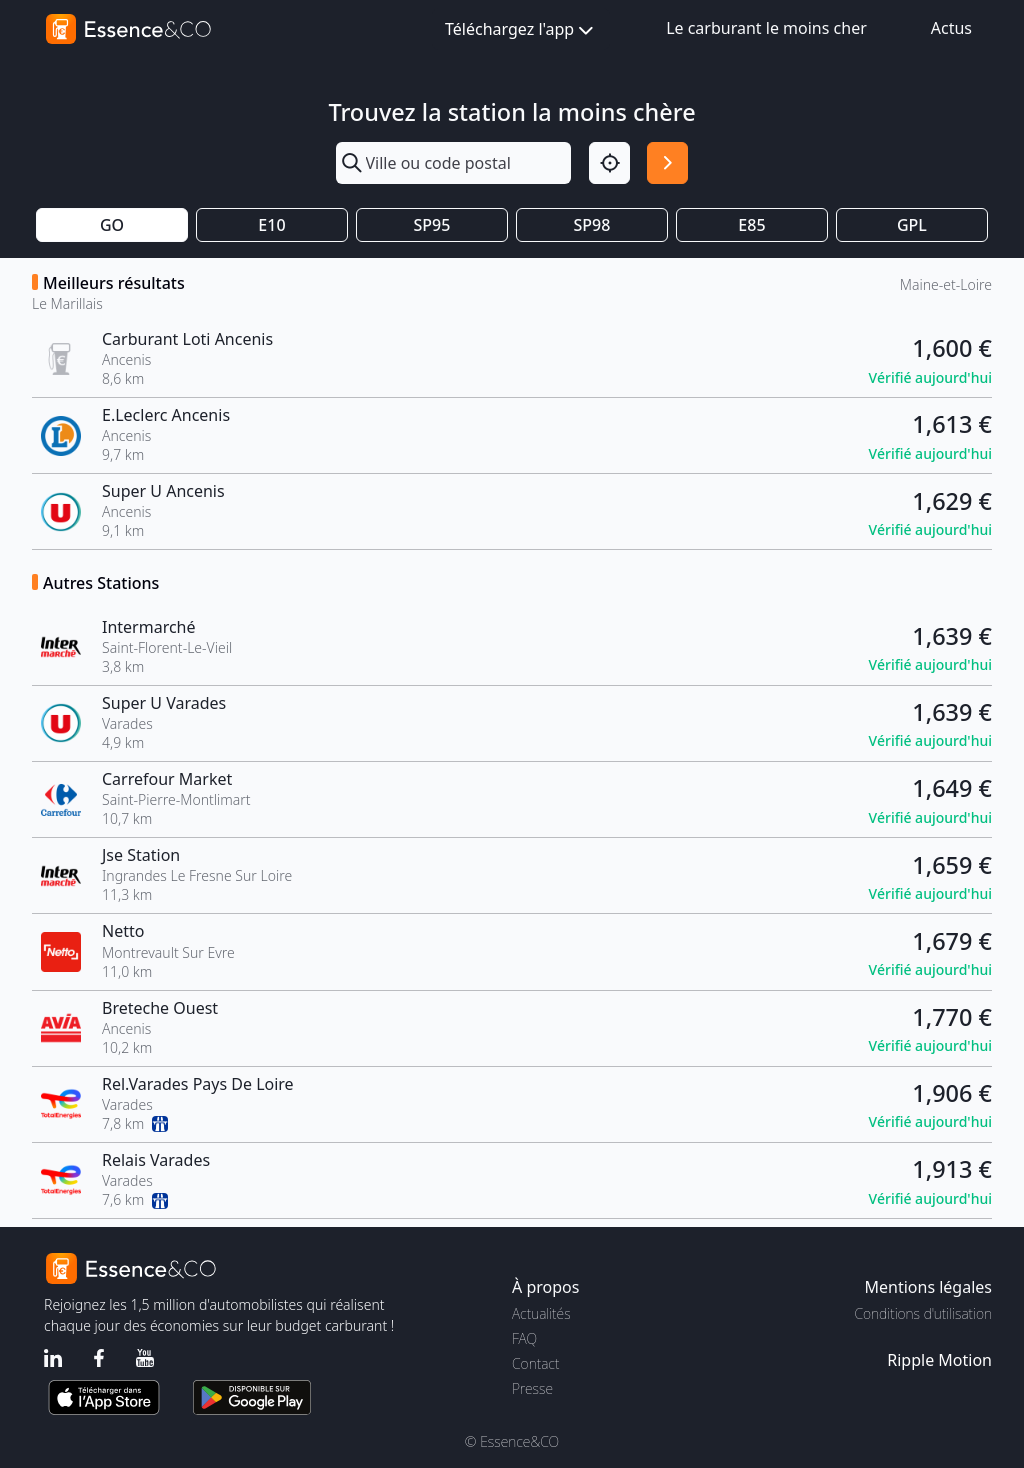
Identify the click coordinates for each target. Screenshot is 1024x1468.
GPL (912, 225)
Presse (532, 1388)
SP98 (592, 225)
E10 (271, 225)
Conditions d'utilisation (923, 1313)
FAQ (524, 1338)
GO (112, 225)
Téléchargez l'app (521, 30)
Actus (951, 28)
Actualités (541, 1313)
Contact (535, 1363)
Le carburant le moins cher (766, 28)
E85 (751, 225)
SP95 (432, 225)
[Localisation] (609, 162)
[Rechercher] (667, 162)
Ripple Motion (939, 1360)
